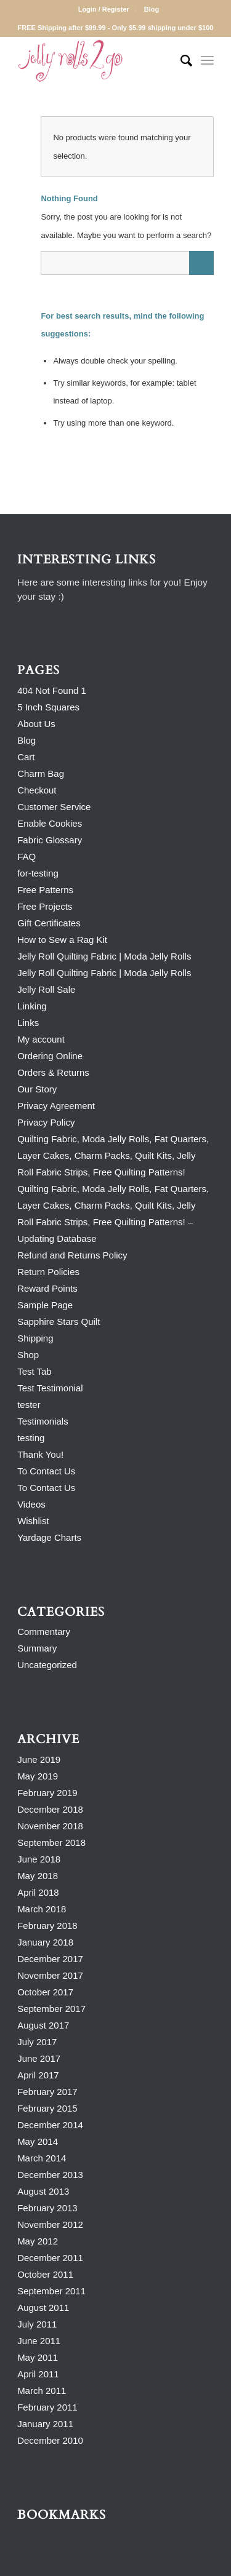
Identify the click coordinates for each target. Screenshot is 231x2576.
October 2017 (45, 1992)
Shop (28, 1355)
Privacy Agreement (56, 1105)
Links (28, 1022)
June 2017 (38, 2058)
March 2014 (41, 2158)
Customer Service (54, 806)
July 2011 (37, 2324)
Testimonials (42, 1421)
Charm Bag (40, 773)
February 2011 (47, 2407)
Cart (25, 757)
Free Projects (44, 906)
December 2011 (50, 2257)
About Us (36, 723)
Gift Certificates (49, 923)
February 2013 (47, 2208)
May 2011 (37, 2357)
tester (29, 1404)
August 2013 (43, 2191)
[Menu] (207, 61)
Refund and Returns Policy (72, 1255)
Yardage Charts (49, 1537)
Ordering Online (50, 1056)
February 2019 (47, 1792)
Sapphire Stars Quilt (58, 1321)
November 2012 (50, 2224)
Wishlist (33, 1521)
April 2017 (38, 2075)
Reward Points (47, 1288)
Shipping (35, 1338)
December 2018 (50, 1809)
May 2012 (37, 2241)
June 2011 (38, 2340)
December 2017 (50, 1959)
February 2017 (47, 2091)
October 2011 (45, 2274)
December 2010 (50, 2440)
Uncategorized (47, 1665)
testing (30, 1438)
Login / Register (103, 9)
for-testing (38, 873)
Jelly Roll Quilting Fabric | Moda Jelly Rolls (104, 956)
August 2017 (43, 2025)
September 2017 (51, 2008)
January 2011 (45, 2424)
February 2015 (47, 2108)
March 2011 (41, 2390)
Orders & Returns (53, 1072)
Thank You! (40, 1454)
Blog (151, 9)
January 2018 (45, 1942)
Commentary (43, 1631)
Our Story (37, 1089)
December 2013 (50, 2174)
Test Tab (34, 1371)
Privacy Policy (46, 1122)
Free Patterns (45, 890)
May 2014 (37, 2141)
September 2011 (51, 2291)
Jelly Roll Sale (46, 989)
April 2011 (38, 2374)
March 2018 (41, 1909)
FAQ (26, 856)
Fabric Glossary (49, 840)
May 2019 (37, 1776)
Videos (31, 1504)
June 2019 (38, 1759)
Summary (37, 1648)
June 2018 (38, 1859)
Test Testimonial (50, 1388)
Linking (32, 1006)
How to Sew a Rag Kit (62, 939)
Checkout (36, 790)
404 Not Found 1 (51, 690)
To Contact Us (46, 1471)
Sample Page (45, 1305)
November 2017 (50, 1975)
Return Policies (48, 1271)
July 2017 (37, 2042)
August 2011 (43, 2307)
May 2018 (37, 1875)
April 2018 (38, 1892)
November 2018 (50, 1826)
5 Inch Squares (48, 707)
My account (41, 1039)
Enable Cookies (49, 823)
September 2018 (51, 1842)
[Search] (180, 60)
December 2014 (50, 2125)
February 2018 (47, 1925)
